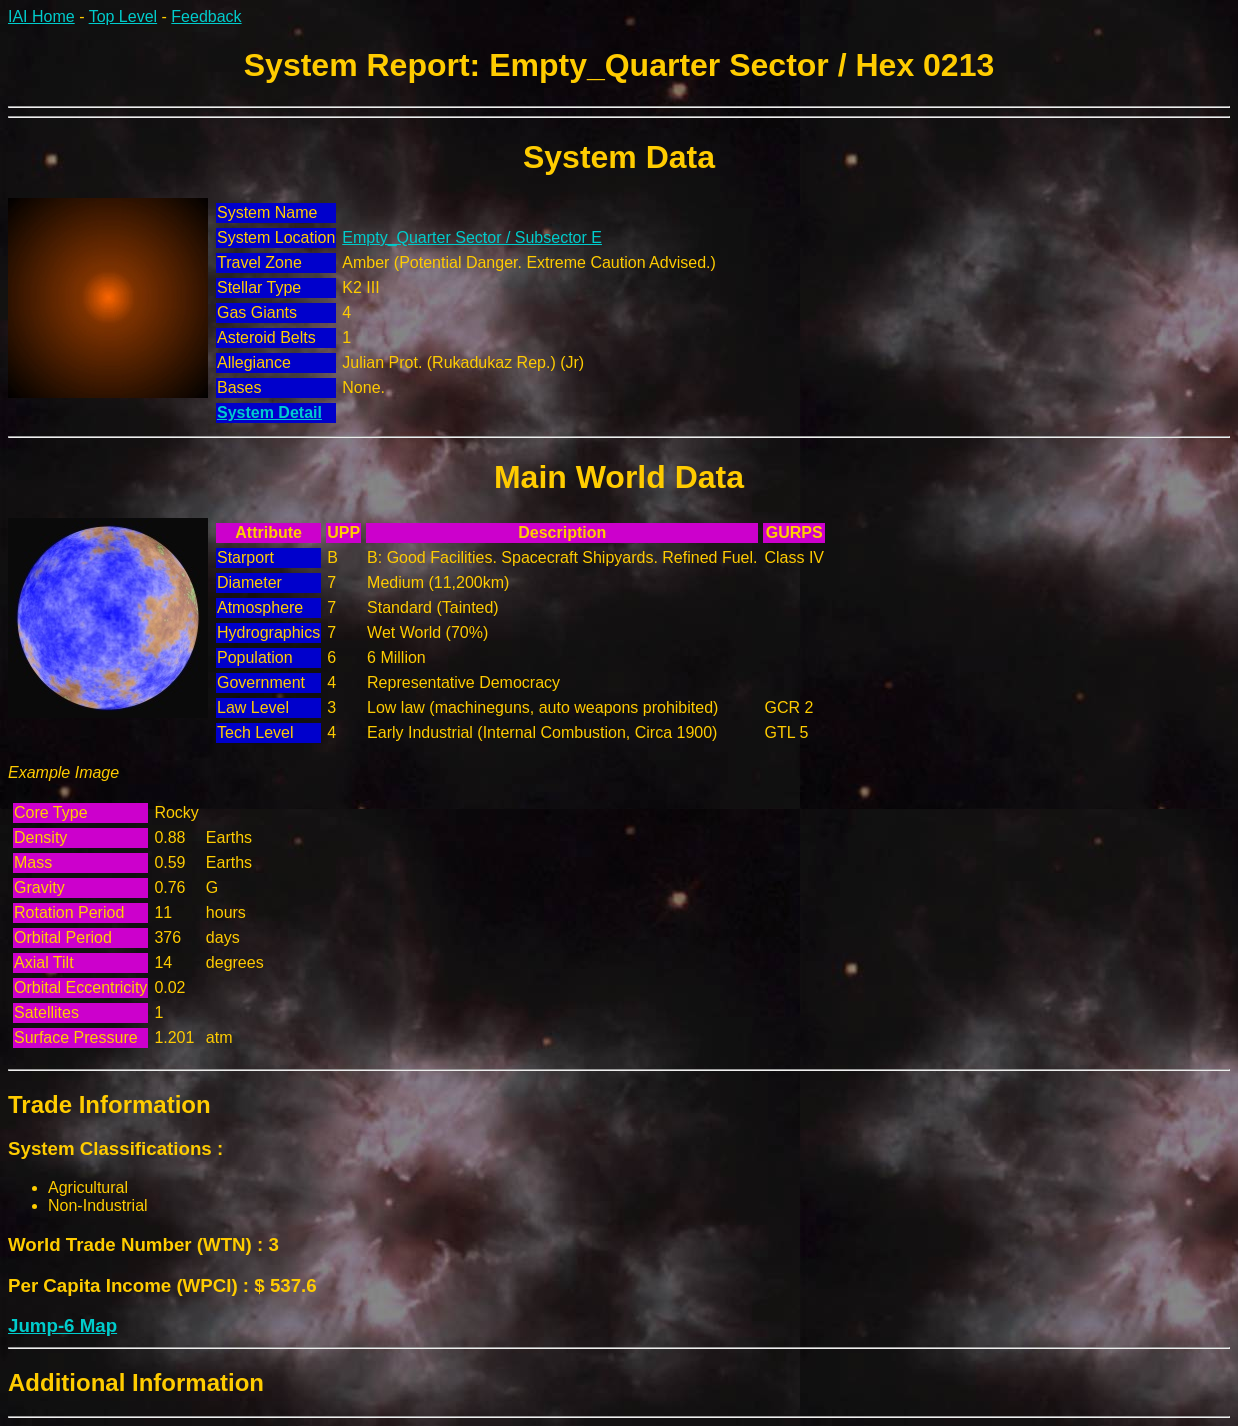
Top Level (123, 16)
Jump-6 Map (62, 1325)
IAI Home (41, 16)
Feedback (206, 16)
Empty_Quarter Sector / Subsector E (472, 237)
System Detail (269, 412)
